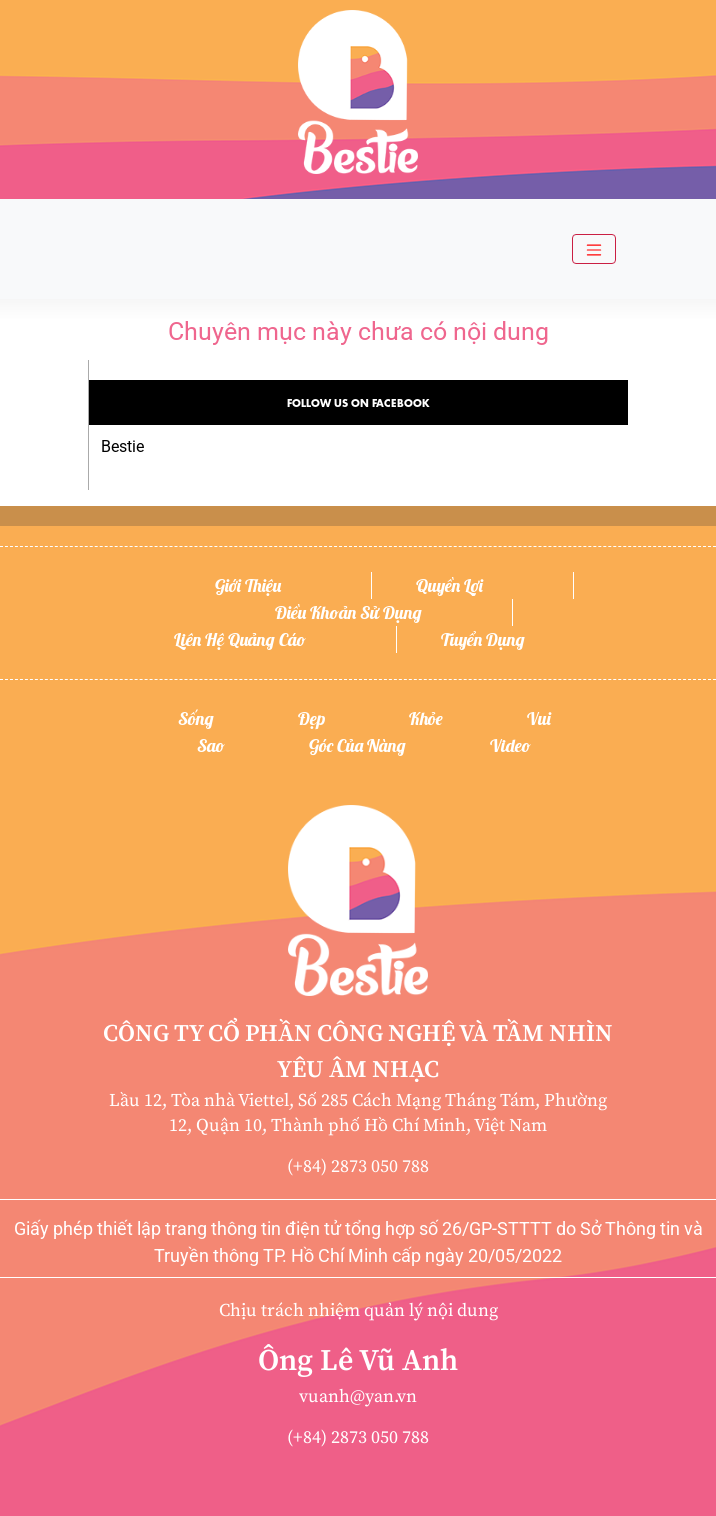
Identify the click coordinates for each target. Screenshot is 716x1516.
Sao (211, 745)
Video (510, 745)
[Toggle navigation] (594, 249)
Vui (539, 718)
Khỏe (426, 718)
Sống (196, 718)
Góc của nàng (357, 745)
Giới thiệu (248, 585)
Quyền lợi (449, 585)
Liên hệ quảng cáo (240, 639)
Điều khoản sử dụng (348, 612)
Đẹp (311, 718)
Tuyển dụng (483, 639)
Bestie (122, 446)
